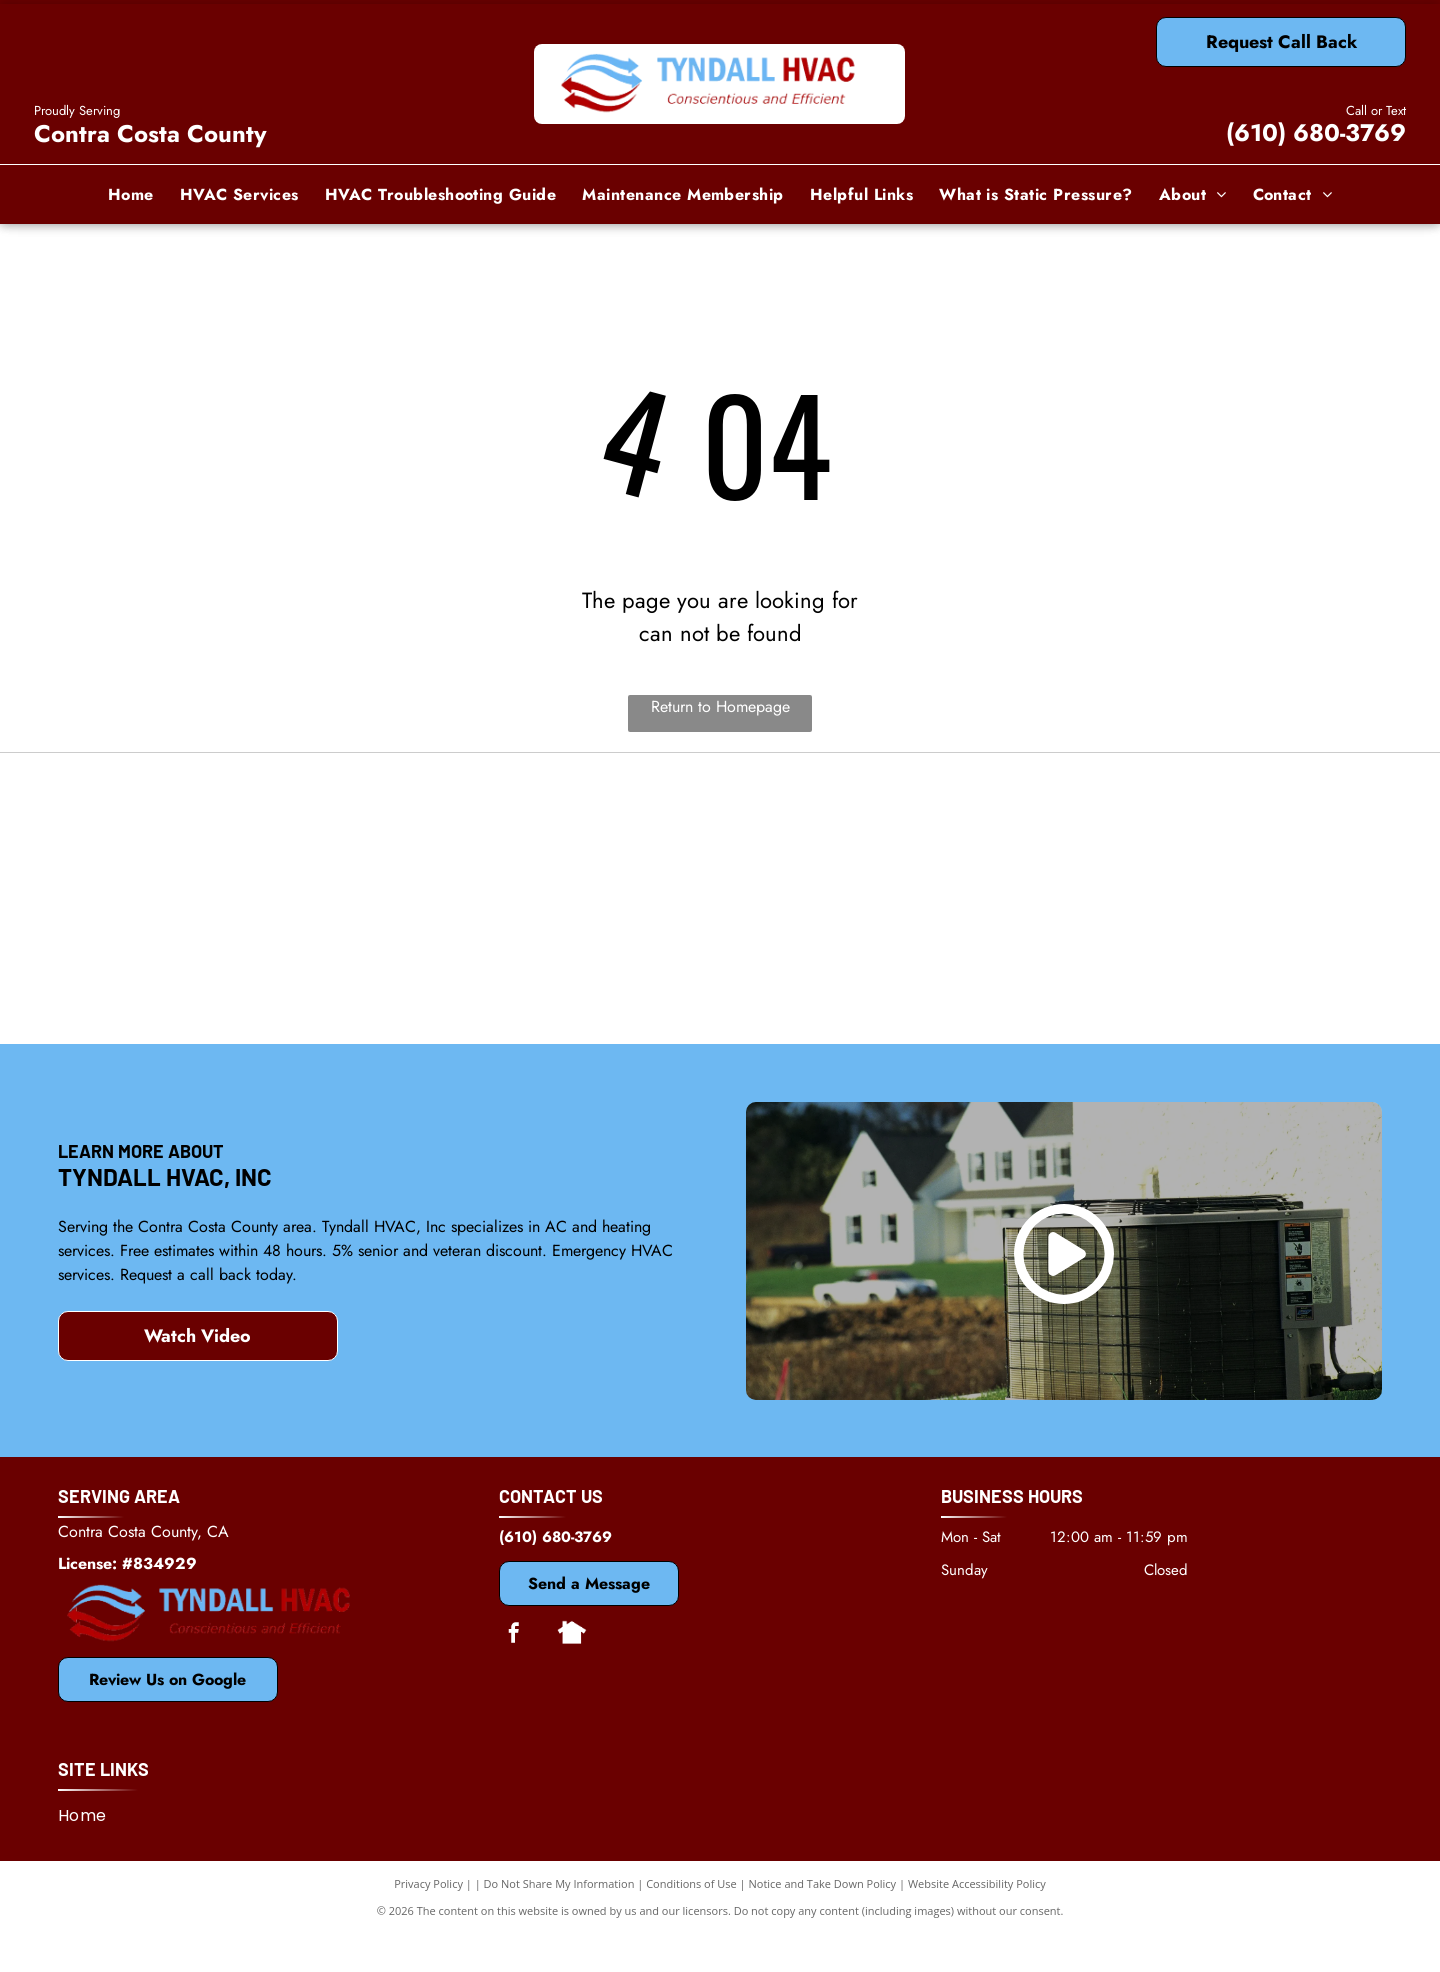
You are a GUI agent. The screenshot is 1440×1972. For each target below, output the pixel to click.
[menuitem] (131, 194)
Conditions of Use (691, 1921)
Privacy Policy (428, 1921)
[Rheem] (720, 992)
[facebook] (514, 1673)
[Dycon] (1162, 842)
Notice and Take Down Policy (823, 1921)
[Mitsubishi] (720, 842)
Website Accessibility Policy (977, 1921)
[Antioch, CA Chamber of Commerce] (1162, 992)
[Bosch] (279, 992)
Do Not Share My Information (559, 1921)
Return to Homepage (720, 706)
